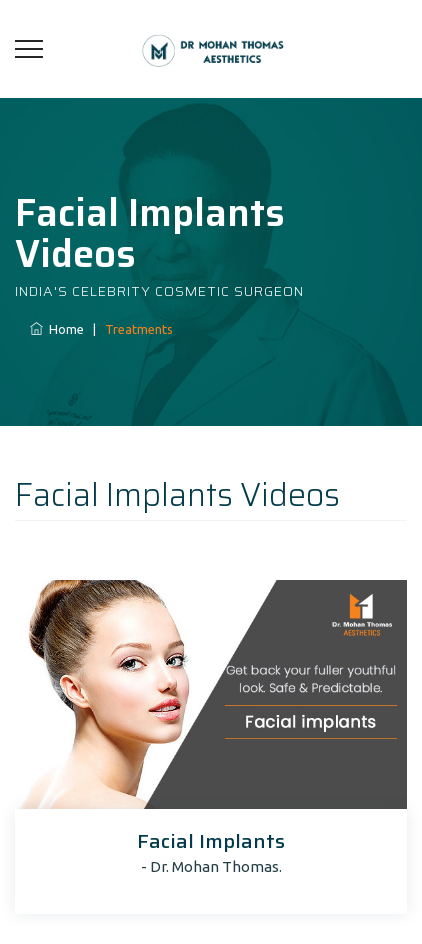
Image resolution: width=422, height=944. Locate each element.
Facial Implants (211, 841)
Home (57, 329)
